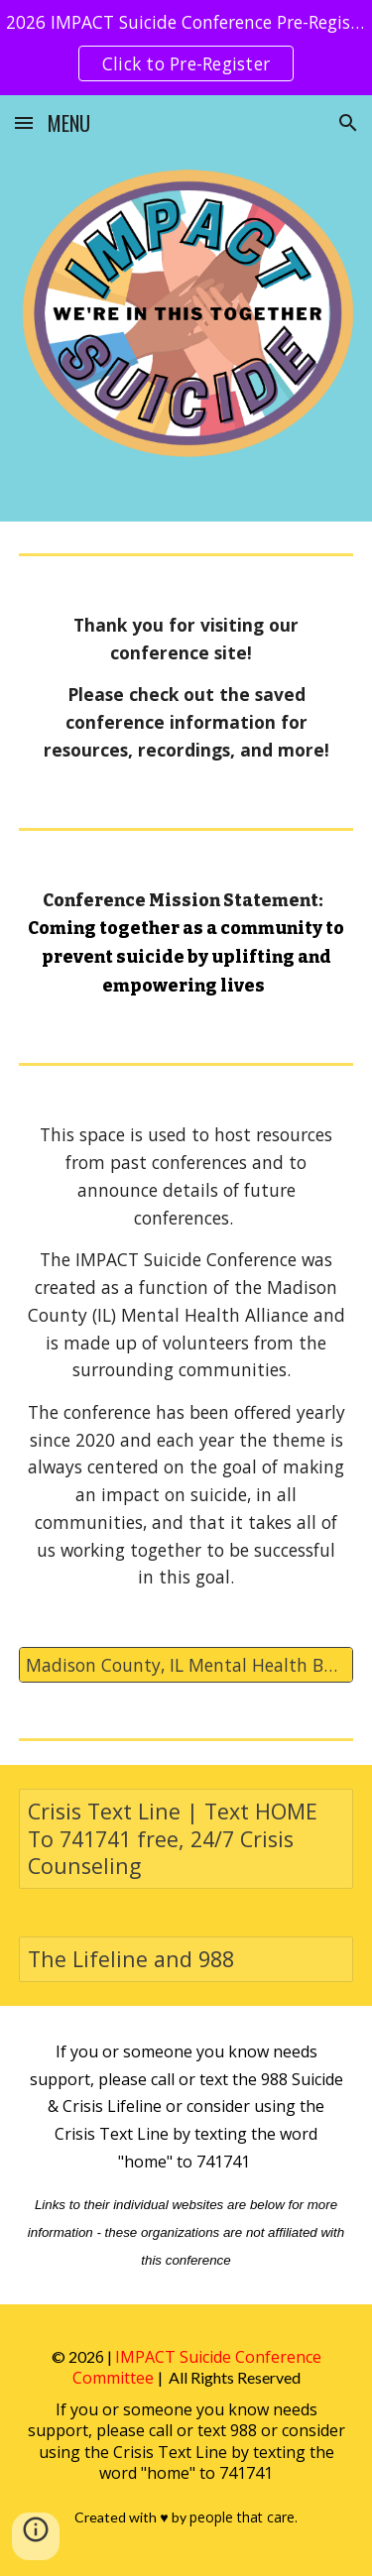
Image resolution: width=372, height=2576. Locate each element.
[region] (186, 47)
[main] (186, 688)
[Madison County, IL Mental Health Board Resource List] (186, 1665)
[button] (24, 122)
